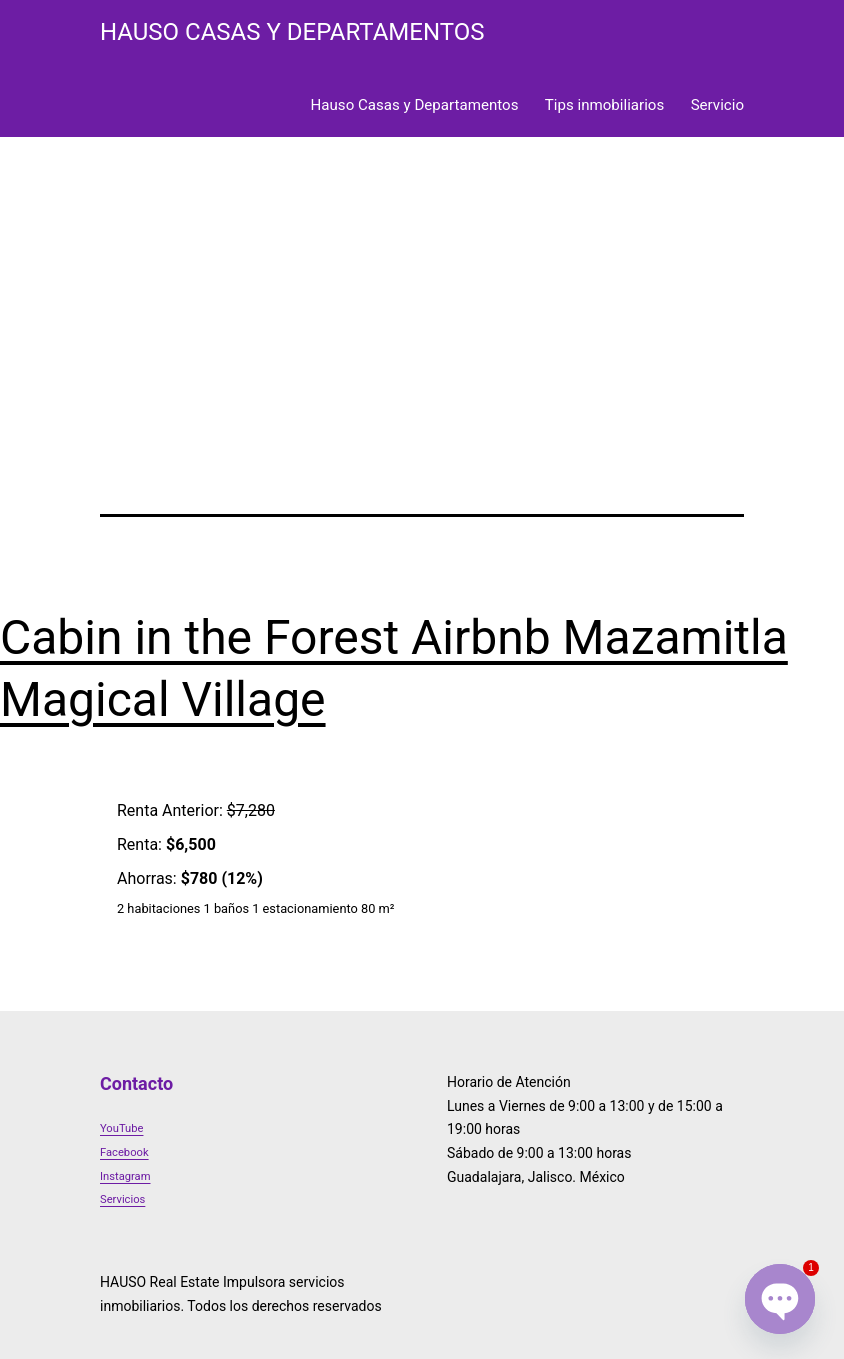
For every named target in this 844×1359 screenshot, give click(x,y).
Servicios (122, 1199)
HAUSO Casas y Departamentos (292, 32)
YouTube (121, 1128)
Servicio (717, 105)
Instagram (125, 1176)
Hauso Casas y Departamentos (415, 105)
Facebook (124, 1152)
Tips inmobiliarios (604, 105)
